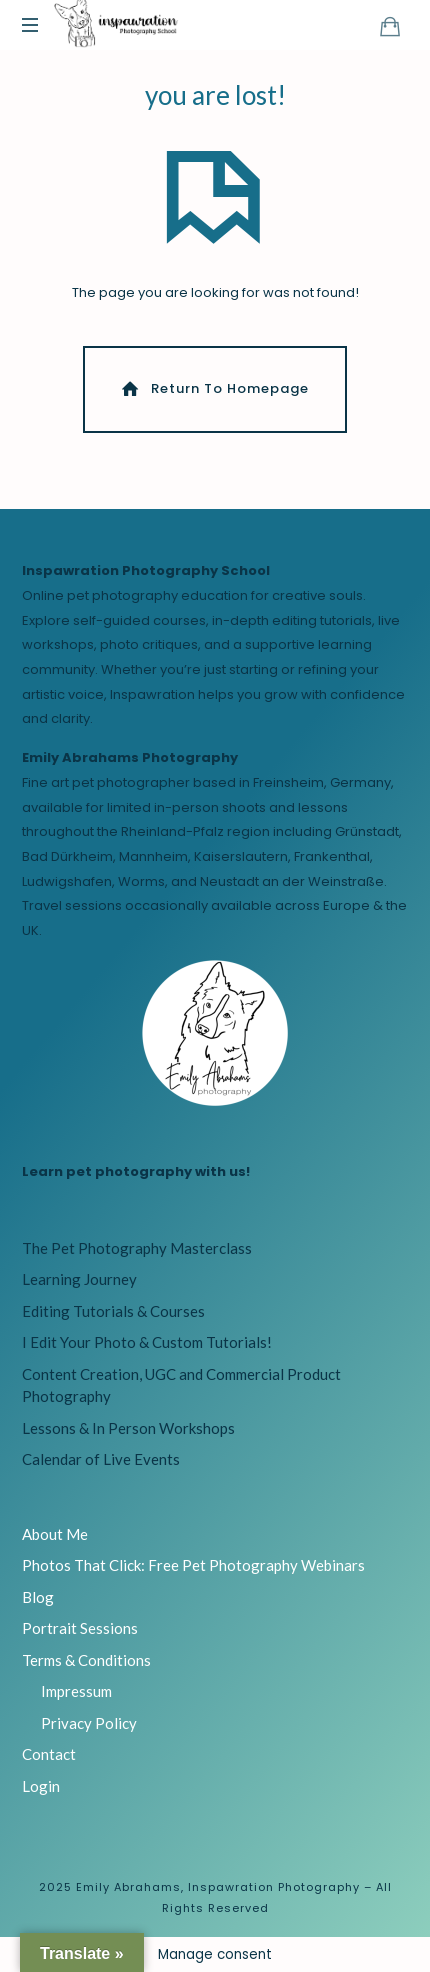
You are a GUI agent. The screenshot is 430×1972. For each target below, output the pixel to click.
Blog (38, 1597)
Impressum (76, 1691)
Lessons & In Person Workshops (128, 1428)
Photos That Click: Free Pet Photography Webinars (193, 1565)
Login (41, 1786)
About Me (55, 1534)
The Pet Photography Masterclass (137, 1248)
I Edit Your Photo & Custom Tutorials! (147, 1342)
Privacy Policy (89, 1723)
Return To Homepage (213, 388)
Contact (49, 1754)
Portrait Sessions (80, 1628)
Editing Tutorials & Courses (113, 1311)
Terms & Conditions (86, 1660)
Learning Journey (79, 1279)
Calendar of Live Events (101, 1459)
